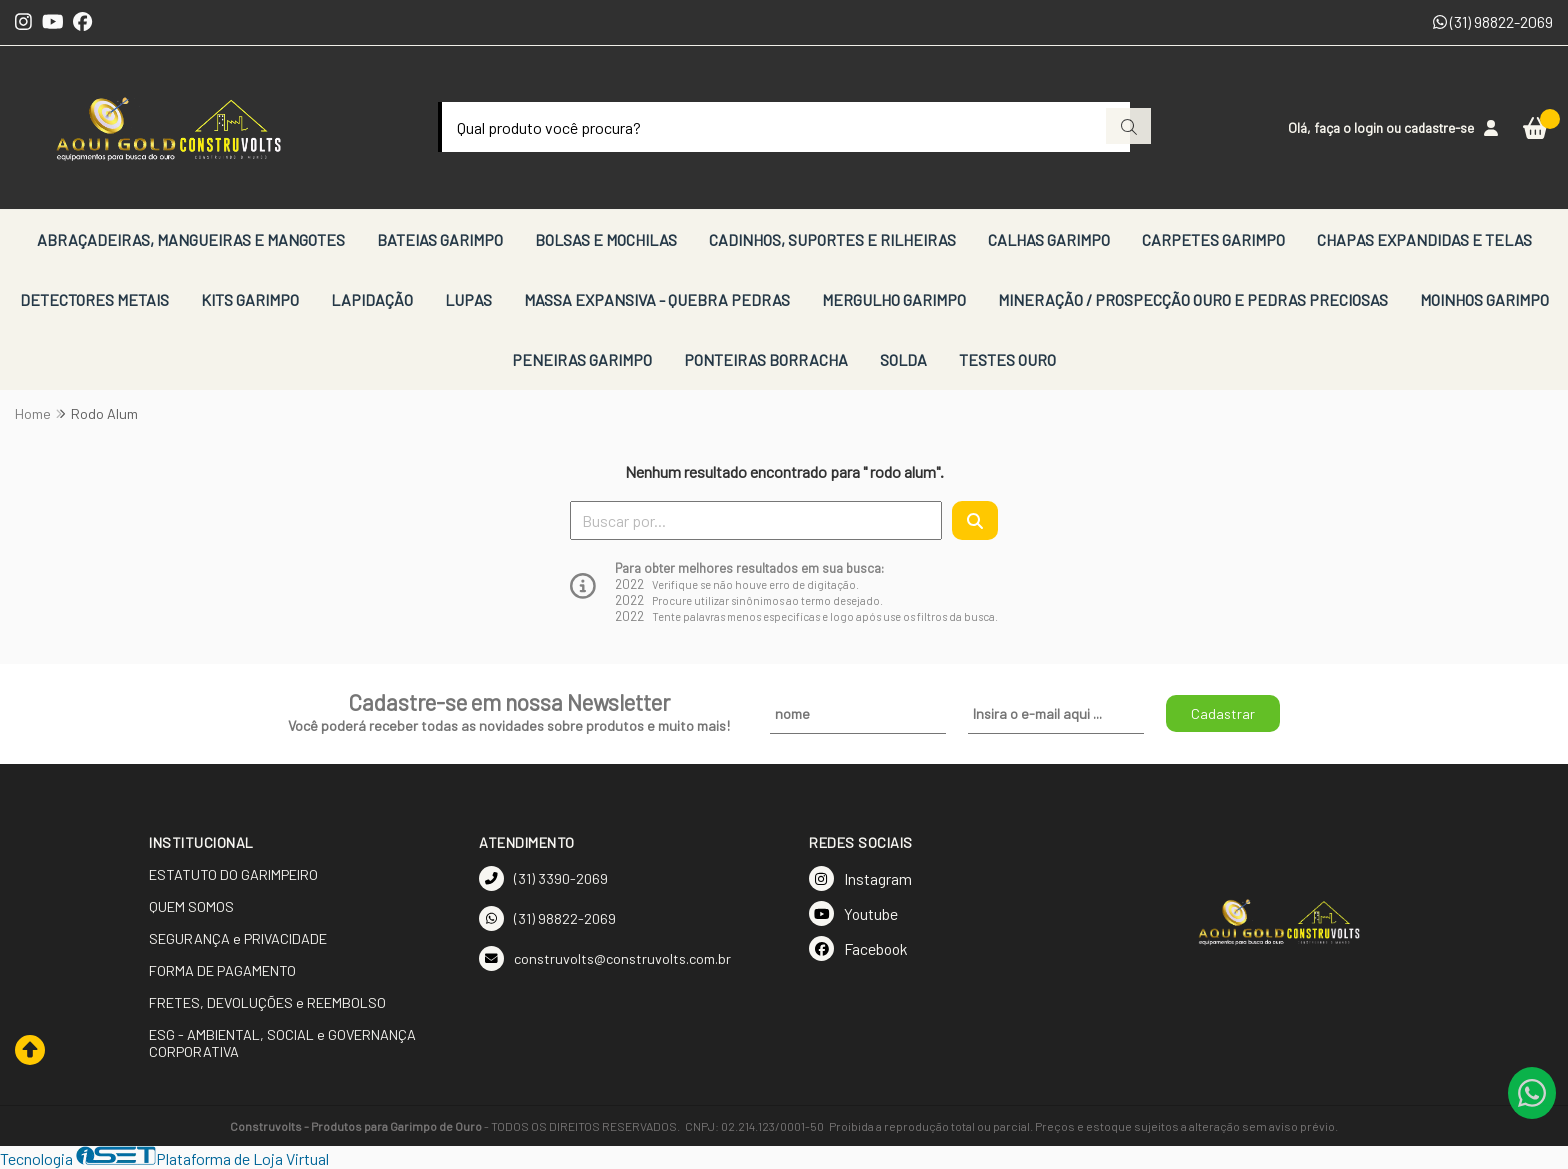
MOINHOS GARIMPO (1484, 299)
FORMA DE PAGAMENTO (222, 970)
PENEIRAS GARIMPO (582, 359)
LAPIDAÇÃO (372, 299)
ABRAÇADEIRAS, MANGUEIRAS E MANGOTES (191, 239)
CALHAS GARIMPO (1049, 239)
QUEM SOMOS (191, 906)
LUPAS (468, 299)
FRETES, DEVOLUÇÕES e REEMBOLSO (267, 1002)
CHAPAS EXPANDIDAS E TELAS (1424, 239)
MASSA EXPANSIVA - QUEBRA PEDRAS (657, 299)
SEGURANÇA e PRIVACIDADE (238, 938)
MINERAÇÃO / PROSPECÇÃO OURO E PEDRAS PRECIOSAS (1193, 299)
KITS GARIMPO (250, 299)
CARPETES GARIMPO (1213, 239)
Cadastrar (1223, 713)
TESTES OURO (1007, 359)
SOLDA (903, 359)
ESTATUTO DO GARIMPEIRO (233, 874)
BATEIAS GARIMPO (440, 239)
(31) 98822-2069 (1493, 21)
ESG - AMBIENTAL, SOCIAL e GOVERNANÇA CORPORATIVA (282, 1043)
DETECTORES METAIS (94, 299)
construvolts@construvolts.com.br (605, 958)
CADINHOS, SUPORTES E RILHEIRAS (832, 239)
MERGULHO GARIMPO (894, 299)
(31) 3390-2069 (543, 878)
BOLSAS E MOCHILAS (606, 239)
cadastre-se (1439, 127)
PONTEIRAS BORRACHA (766, 359)
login (1370, 127)
